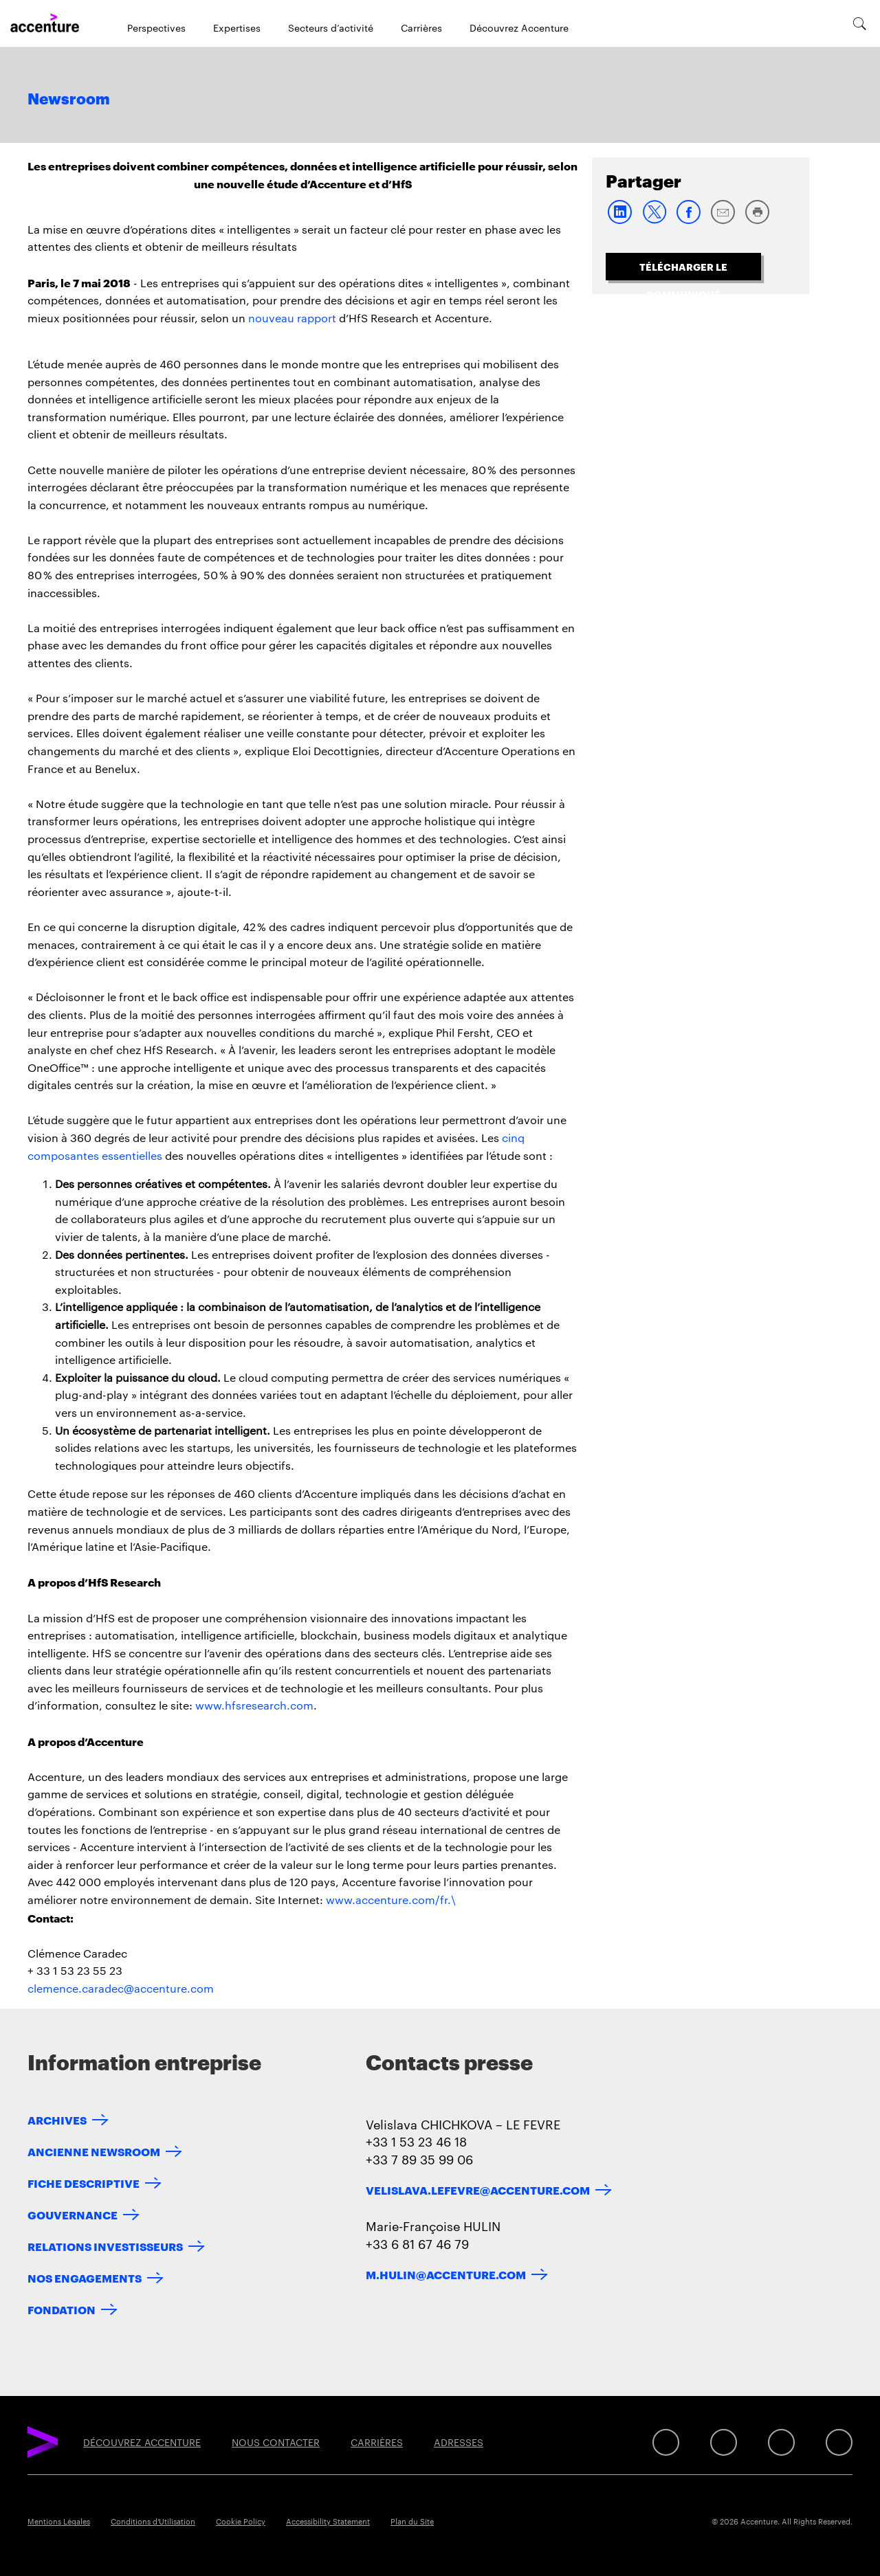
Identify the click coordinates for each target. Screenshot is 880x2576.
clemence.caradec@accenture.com (121, 1988)
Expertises (237, 27)
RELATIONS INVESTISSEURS (105, 2246)
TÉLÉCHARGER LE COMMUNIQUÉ (683, 270)
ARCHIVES (57, 2119)
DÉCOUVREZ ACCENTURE (142, 2442)
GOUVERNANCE (73, 2214)
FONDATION (62, 2309)
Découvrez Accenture (519, 27)
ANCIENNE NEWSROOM (94, 2151)
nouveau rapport (292, 318)
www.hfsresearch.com (254, 1705)
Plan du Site (412, 2521)
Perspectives (156, 27)
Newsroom (69, 99)
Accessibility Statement (328, 2521)
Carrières (421, 27)
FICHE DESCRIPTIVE (84, 2183)
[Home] (44, 23)
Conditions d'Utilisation (153, 2521)
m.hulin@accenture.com (446, 2274)
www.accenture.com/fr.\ (391, 1899)
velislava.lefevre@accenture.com (478, 2189)
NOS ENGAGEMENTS (85, 2277)
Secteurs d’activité (330, 27)
